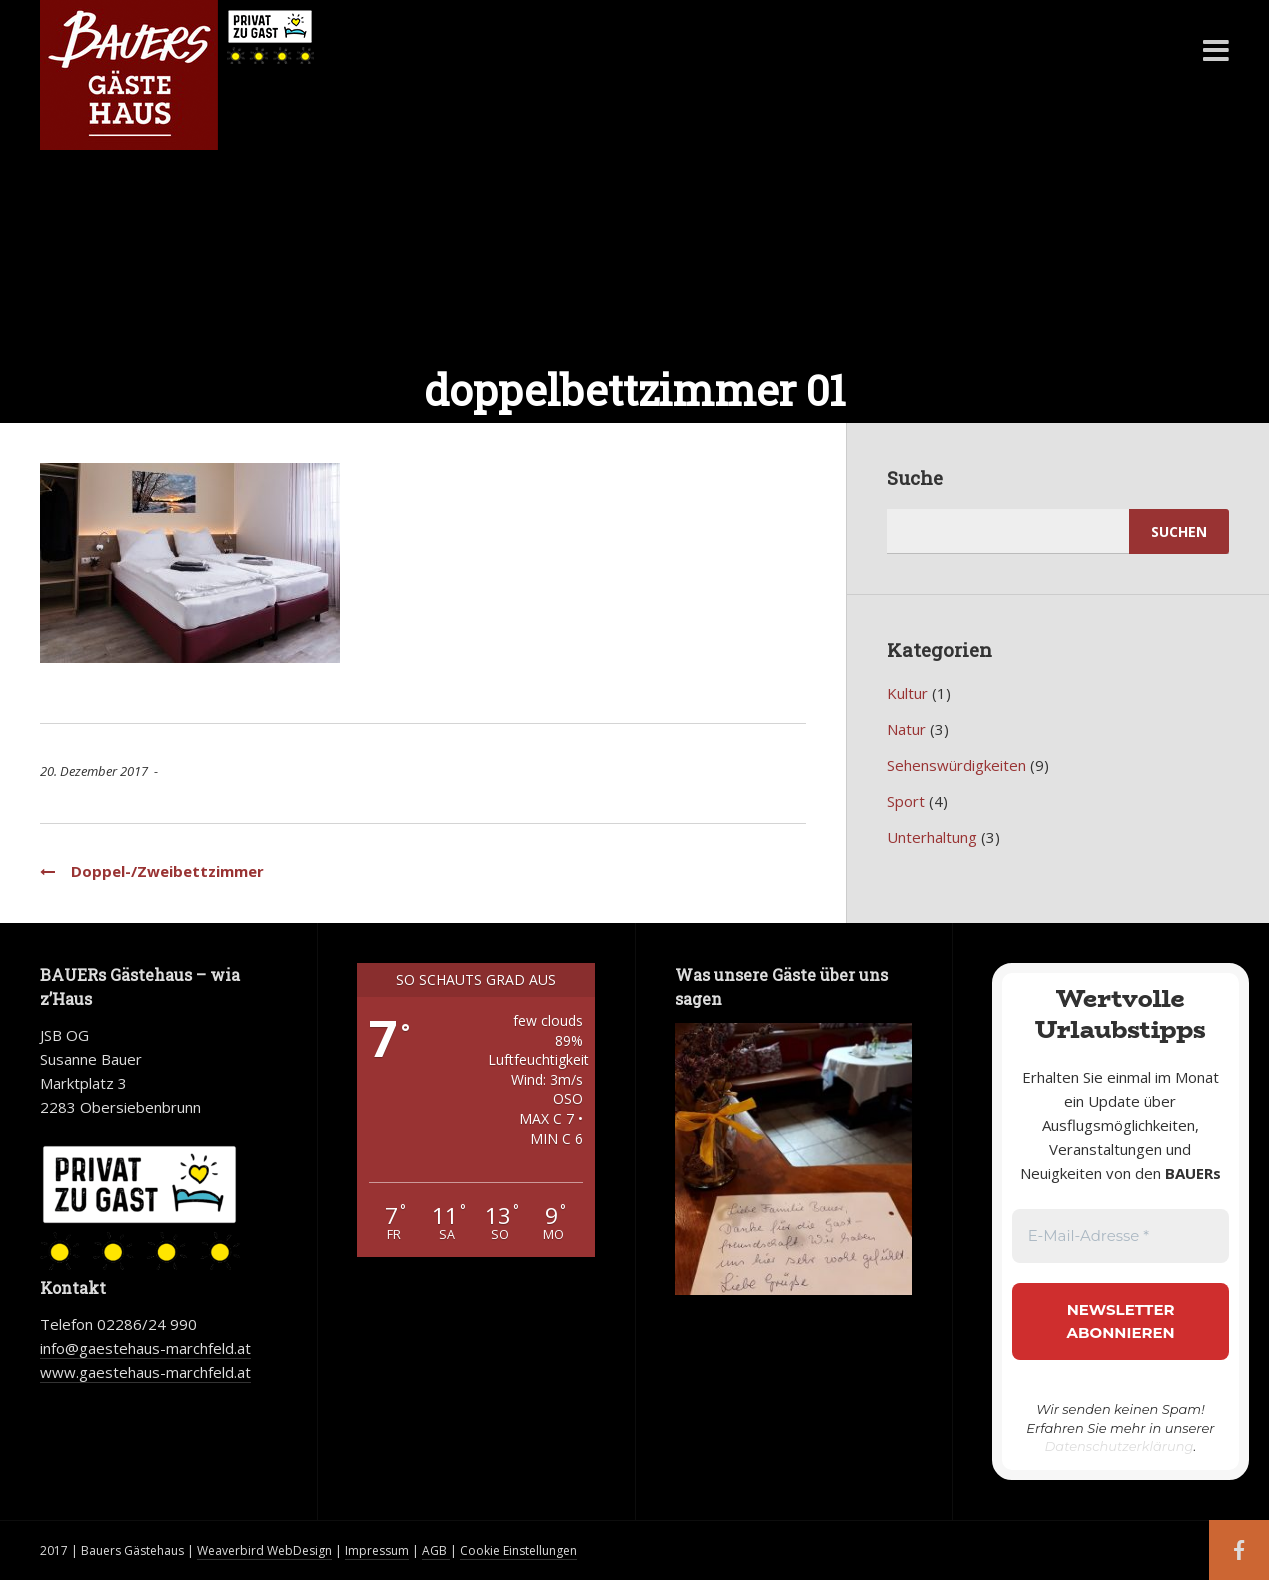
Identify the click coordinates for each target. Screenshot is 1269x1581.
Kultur (907, 693)
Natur (906, 729)
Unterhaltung (932, 837)
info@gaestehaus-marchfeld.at (145, 1348)
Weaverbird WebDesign (264, 1550)
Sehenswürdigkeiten (956, 765)
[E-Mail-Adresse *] (1120, 1236)
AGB (436, 1550)
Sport (906, 801)
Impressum (377, 1550)
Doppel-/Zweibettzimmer (152, 871)
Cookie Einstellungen (518, 1550)
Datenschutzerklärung (1119, 1446)
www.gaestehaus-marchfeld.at (145, 1372)
